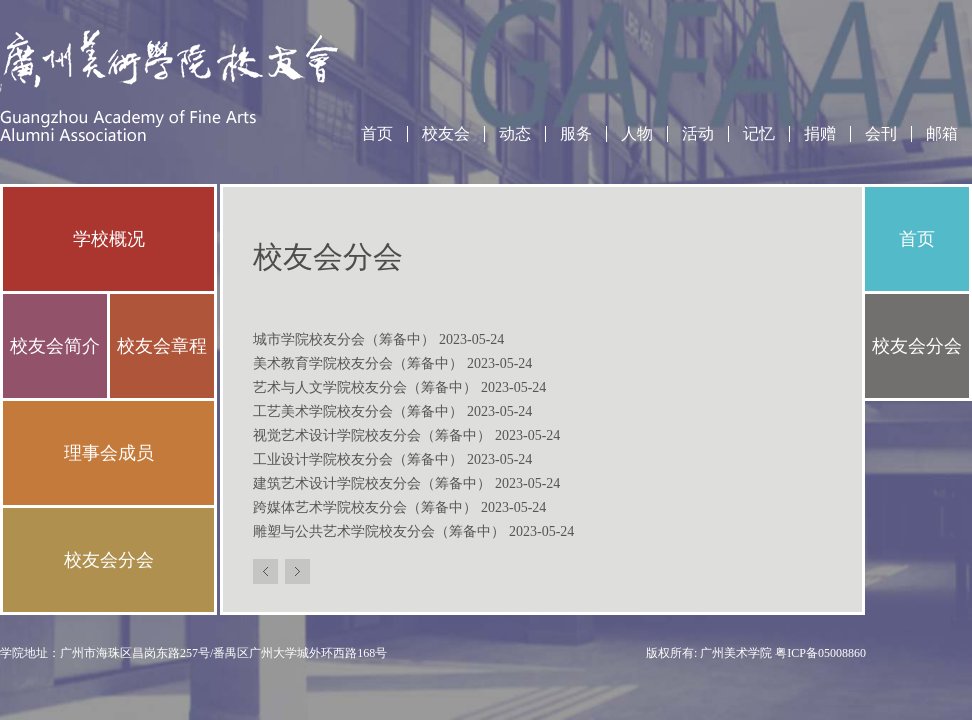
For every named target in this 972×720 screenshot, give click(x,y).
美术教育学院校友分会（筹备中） (392, 363)
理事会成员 (109, 453)
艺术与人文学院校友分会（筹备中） (399, 387)
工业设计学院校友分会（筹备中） (392, 459)
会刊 (881, 134)
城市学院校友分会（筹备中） (378, 339)
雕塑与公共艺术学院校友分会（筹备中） (413, 531)
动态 (515, 134)
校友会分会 (109, 560)
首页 (377, 134)
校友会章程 (162, 346)
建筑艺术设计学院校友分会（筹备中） (406, 483)
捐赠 (820, 134)
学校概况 (109, 239)
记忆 (759, 134)
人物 (637, 134)
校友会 (446, 134)
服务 (576, 134)
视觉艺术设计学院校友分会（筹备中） (406, 435)
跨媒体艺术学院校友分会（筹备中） (399, 507)
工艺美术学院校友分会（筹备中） (392, 411)
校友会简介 (55, 346)
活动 (698, 134)
